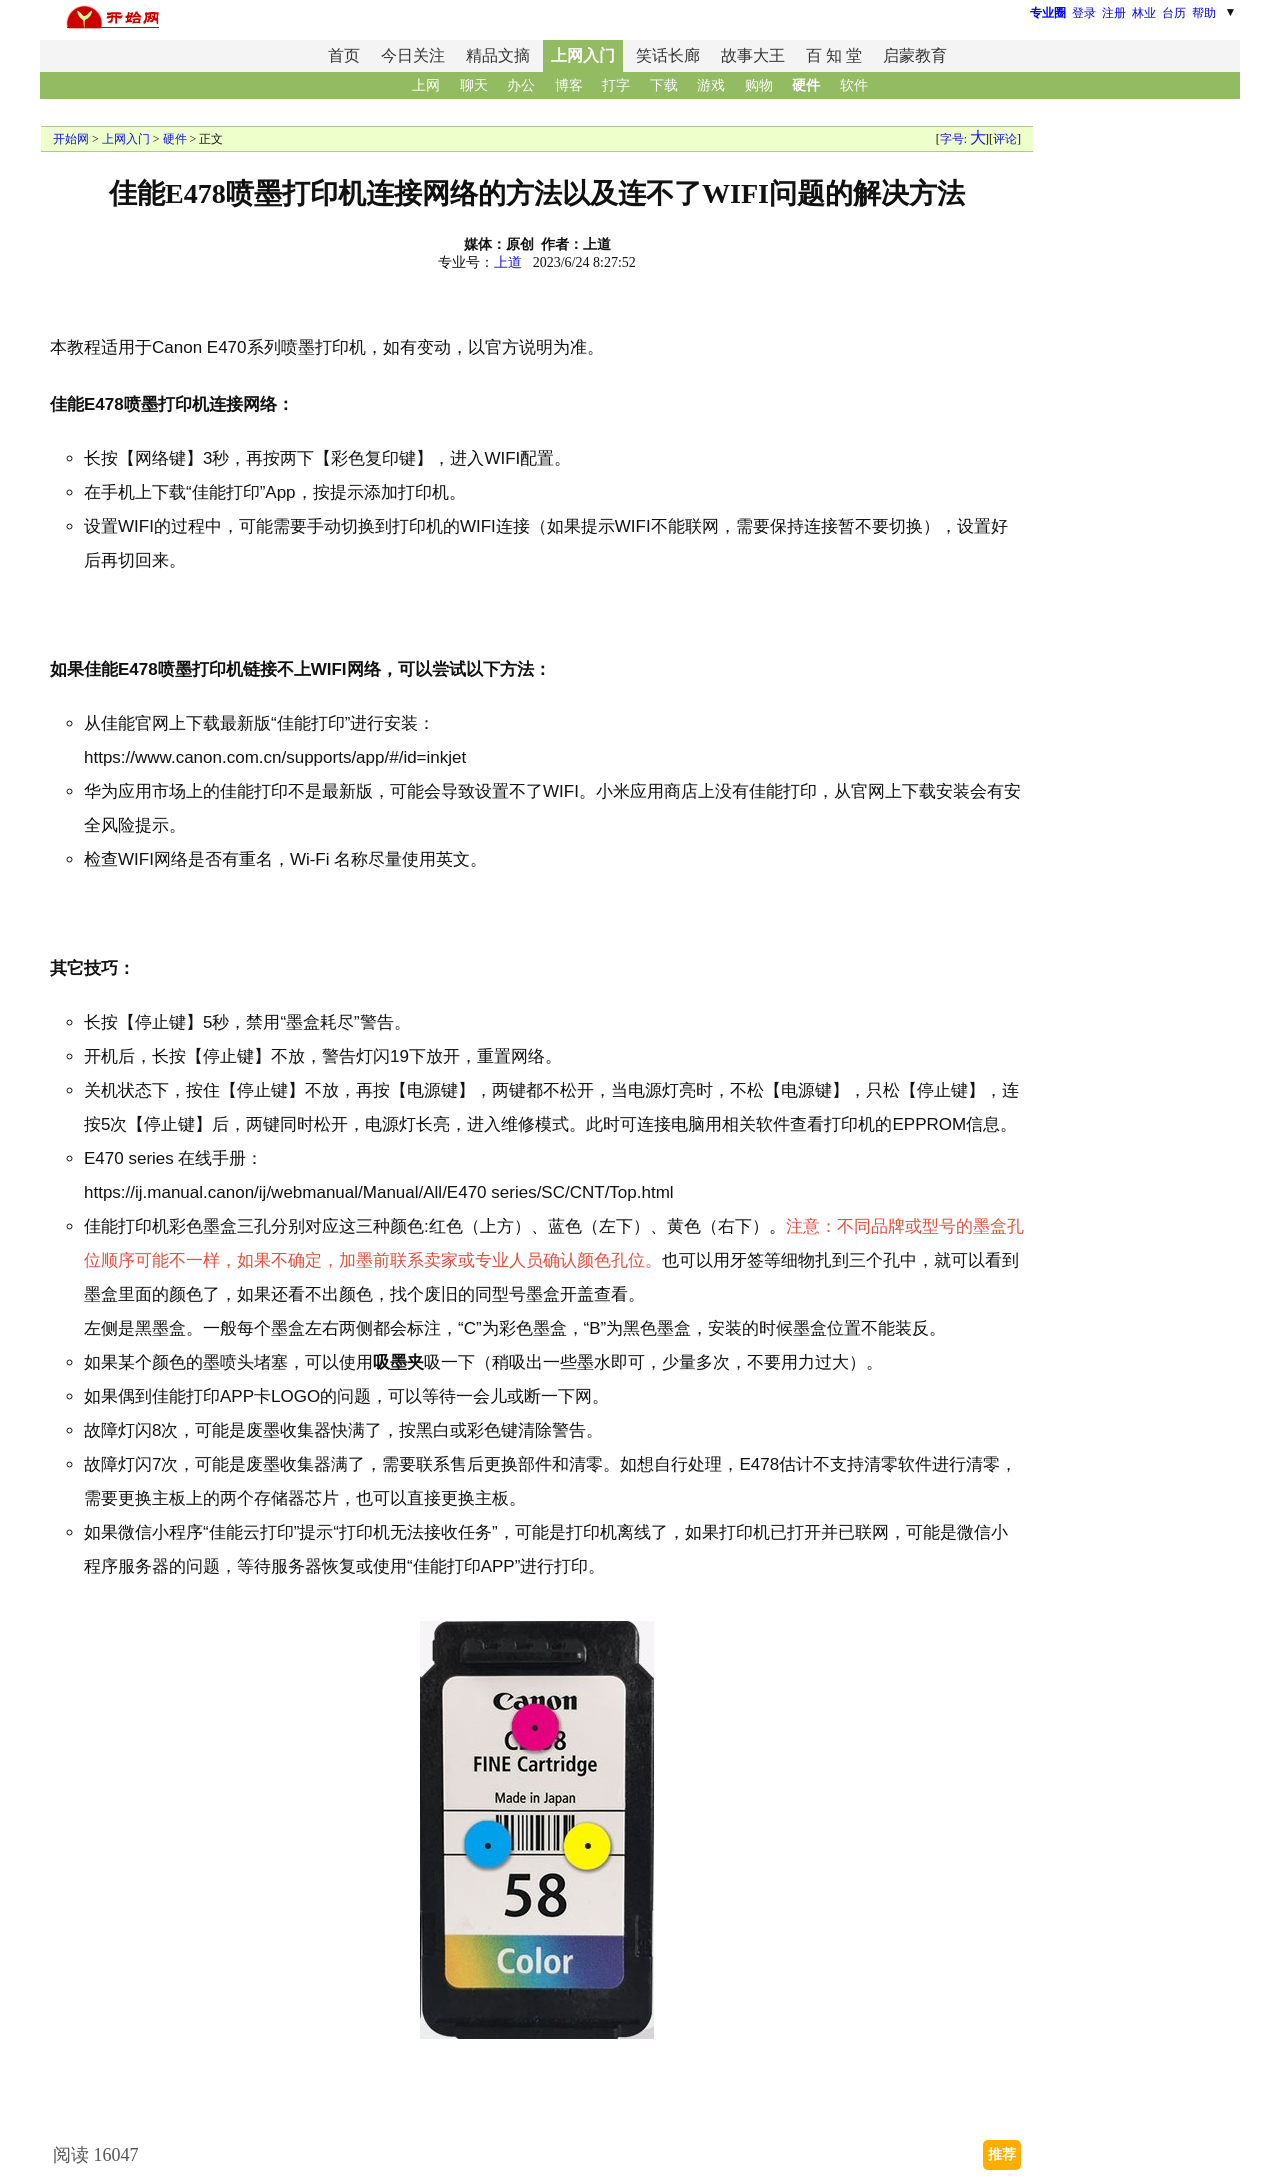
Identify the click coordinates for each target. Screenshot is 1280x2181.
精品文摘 (498, 55)
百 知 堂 (834, 55)
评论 (1005, 139)
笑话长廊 (668, 55)
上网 (426, 85)
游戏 (711, 85)
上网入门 (583, 55)
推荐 (1002, 2154)
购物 (759, 85)
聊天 (474, 85)
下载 (664, 85)
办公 (521, 85)
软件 (854, 85)
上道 (508, 262)
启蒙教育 (915, 55)
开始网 (71, 139)
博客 (569, 85)
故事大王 (753, 55)
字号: (962, 139)
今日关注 (413, 55)
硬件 (806, 85)
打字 (616, 85)
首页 (344, 55)
